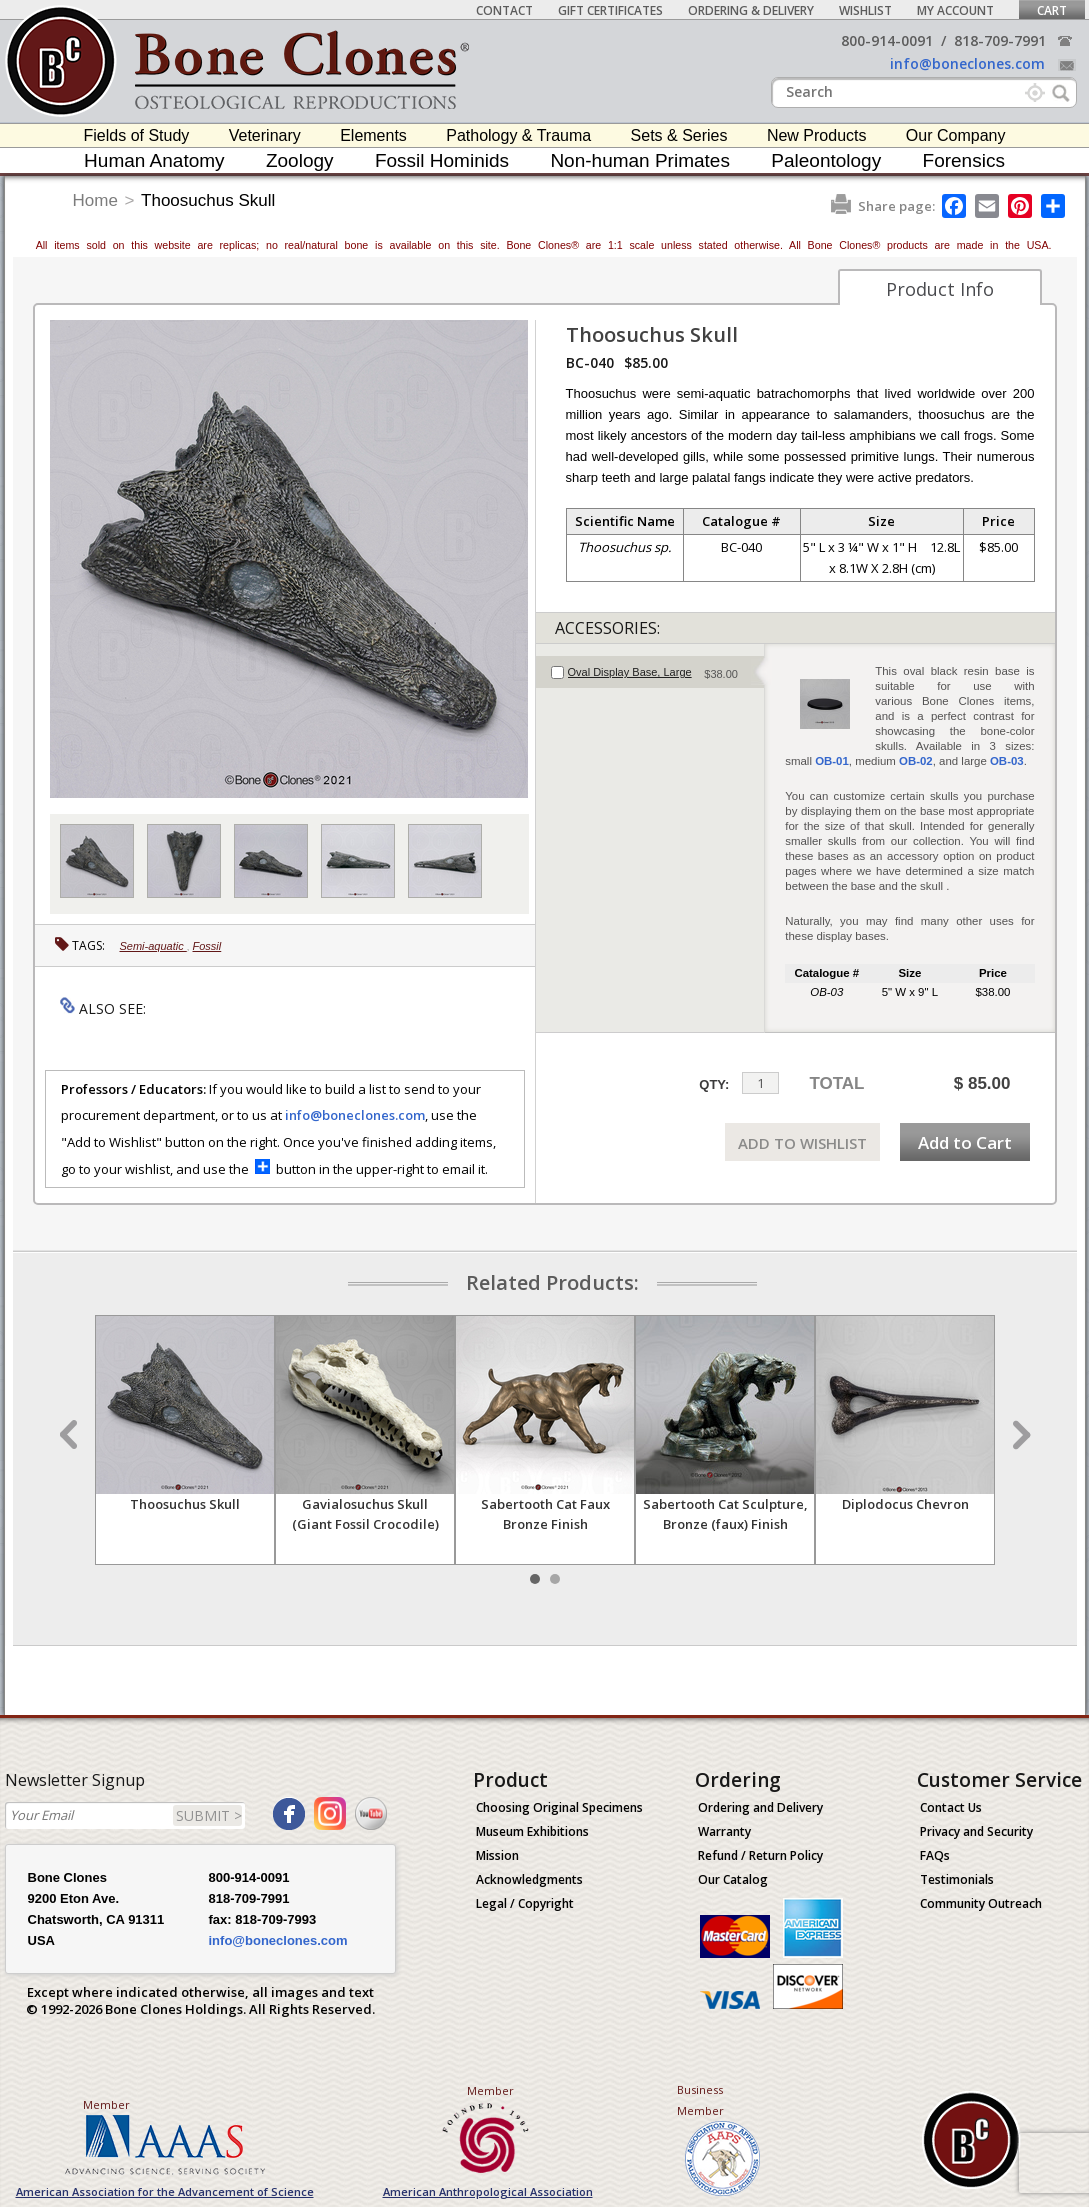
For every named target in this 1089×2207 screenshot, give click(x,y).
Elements (373, 135)
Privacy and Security (976, 1831)
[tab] (650, 672)
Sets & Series (679, 135)
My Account (955, 10)
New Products (817, 135)
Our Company (956, 135)
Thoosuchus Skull (208, 200)
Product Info (940, 289)
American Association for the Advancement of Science (165, 2191)
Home (95, 200)
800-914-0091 (887, 40)
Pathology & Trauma (518, 135)
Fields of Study (137, 135)
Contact (504, 10)
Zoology (300, 160)
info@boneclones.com (967, 63)
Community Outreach (981, 1903)
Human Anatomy (154, 160)
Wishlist (865, 10)
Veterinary (265, 135)
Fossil (207, 946)
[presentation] (650, 672)
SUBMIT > (209, 1815)
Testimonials (957, 1879)
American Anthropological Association (488, 2191)
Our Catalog (733, 1879)
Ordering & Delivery (751, 10)
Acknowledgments (529, 1879)
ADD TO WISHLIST (802, 1143)
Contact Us (951, 1807)
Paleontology (826, 160)
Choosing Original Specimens (559, 1807)
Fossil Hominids (442, 160)
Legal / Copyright (525, 1903)
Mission (497, 1855)
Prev (71, 1435)
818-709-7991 (1000, 40)
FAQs (935, 1855)
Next (1019, 1435)
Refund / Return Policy (760, 1855)
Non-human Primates (640, 160)
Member (106, 2104)
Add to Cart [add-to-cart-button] (965, 1142)
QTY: (714, 1084)
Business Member (700, 2100)
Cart (1052, 10)
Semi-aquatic (153, 946)
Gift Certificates (610, 10)
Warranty (724, 1831)
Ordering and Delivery (760, 1807)
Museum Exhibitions (532, 1831)
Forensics (964, 160)
